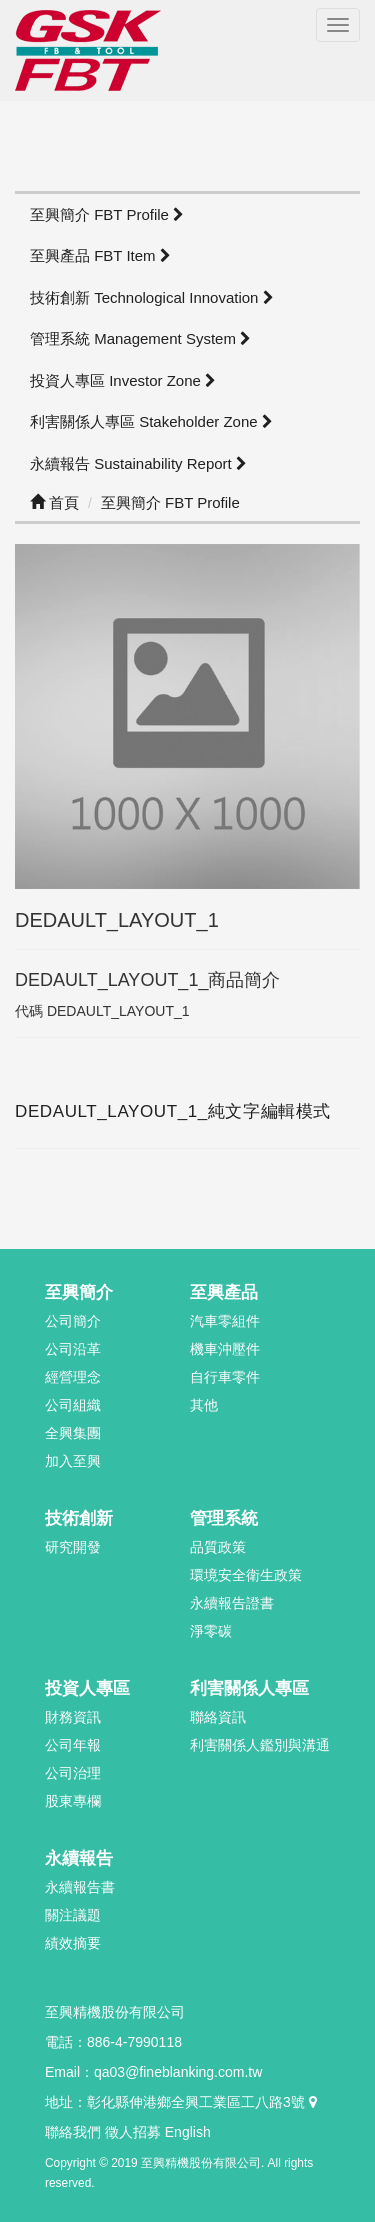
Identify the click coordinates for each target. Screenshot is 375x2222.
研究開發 (73, 1547)
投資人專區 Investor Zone (123, 380)
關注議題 (73, 1915)
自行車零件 (225, 1377)
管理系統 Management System (140, 338)
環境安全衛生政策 (246, 1575)
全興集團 (73, 1433)
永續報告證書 (232, 1603)
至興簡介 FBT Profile (107, 214)
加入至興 (73, 1461)
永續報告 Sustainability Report (138, 463)
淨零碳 (211, 1631)
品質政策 (218, 1547)
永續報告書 (80, 1887)
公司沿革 (73, 1349)
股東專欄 (73, 1801)
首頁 (54, 502)
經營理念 (73, 1377)
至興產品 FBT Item (100, 255)
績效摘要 (73, 1943)
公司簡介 (73, 1321)
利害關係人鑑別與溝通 (260, 1745)
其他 (204, 1405)
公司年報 (73, 1745)
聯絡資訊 (218, 1717)
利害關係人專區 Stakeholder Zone (151, 421)
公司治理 (73, 1773)
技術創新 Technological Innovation (152, 297)
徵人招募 (133, 2132)
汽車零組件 (225, 1321)
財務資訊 (73, 1717)
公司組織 (73, 1405)
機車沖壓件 (225, 1349)
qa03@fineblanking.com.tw (178, 2072)
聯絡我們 (73, 2132)
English (188, 2132)
